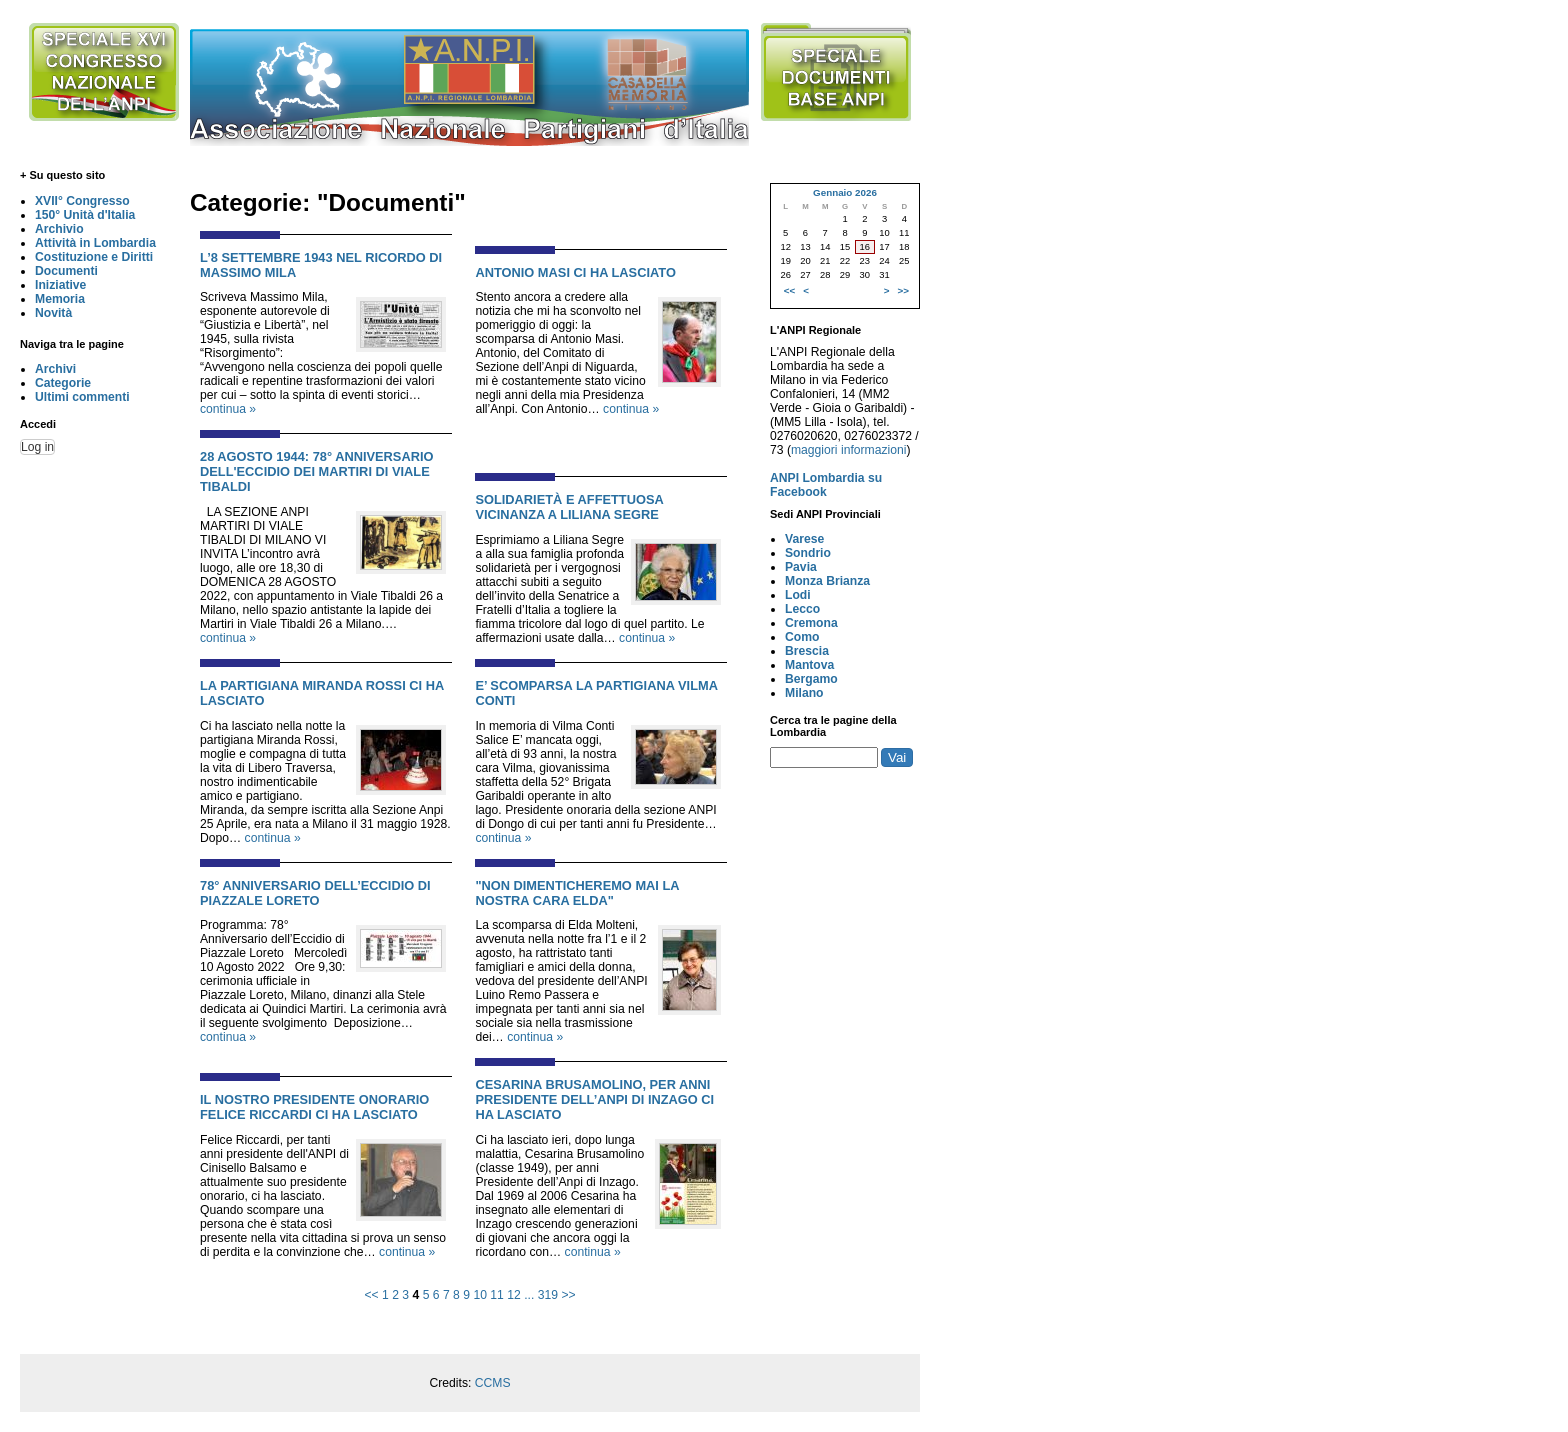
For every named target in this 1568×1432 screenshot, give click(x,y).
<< (371, 1295)
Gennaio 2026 (845, 192)
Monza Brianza (827, 581)
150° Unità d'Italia (85, 215)
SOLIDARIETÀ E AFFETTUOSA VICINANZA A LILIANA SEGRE (569, 507)
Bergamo (811, 679)
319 (548, 1295)
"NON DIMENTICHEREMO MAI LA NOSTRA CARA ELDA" (577, 893)
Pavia (801, 567)
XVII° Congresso (82, 201)
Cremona (811, 623)
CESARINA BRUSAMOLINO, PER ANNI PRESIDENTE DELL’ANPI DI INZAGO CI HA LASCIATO (594, 1099)
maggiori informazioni (849, 450)
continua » (228, 409)
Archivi (55, 369)
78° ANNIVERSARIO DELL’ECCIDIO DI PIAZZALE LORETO (315, 893)
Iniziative (60, 285)
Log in (37, 447)
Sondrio (808, 553)
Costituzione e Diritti (94, 257)
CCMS (493, 1383)
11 (497, 1295)
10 (480, 1295)
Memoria (60, 299)
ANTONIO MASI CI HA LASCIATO (575, 272)
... (529, 1295)
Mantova (809, 665)
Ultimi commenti (82, 397)
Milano (804, 693)
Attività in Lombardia (95, 243)
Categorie (63, 383)
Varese (804, 539)
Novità (53, 313)
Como (802, 637)
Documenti (66, 271)
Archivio (59, 229)
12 (514, 1295)
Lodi (798, 595)
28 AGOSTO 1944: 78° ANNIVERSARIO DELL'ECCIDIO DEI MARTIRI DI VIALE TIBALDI (317, 471)
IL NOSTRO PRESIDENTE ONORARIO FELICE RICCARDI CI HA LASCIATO (314, 1107)
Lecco (802, 609)
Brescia (807, 651)
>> (568, 1295)
